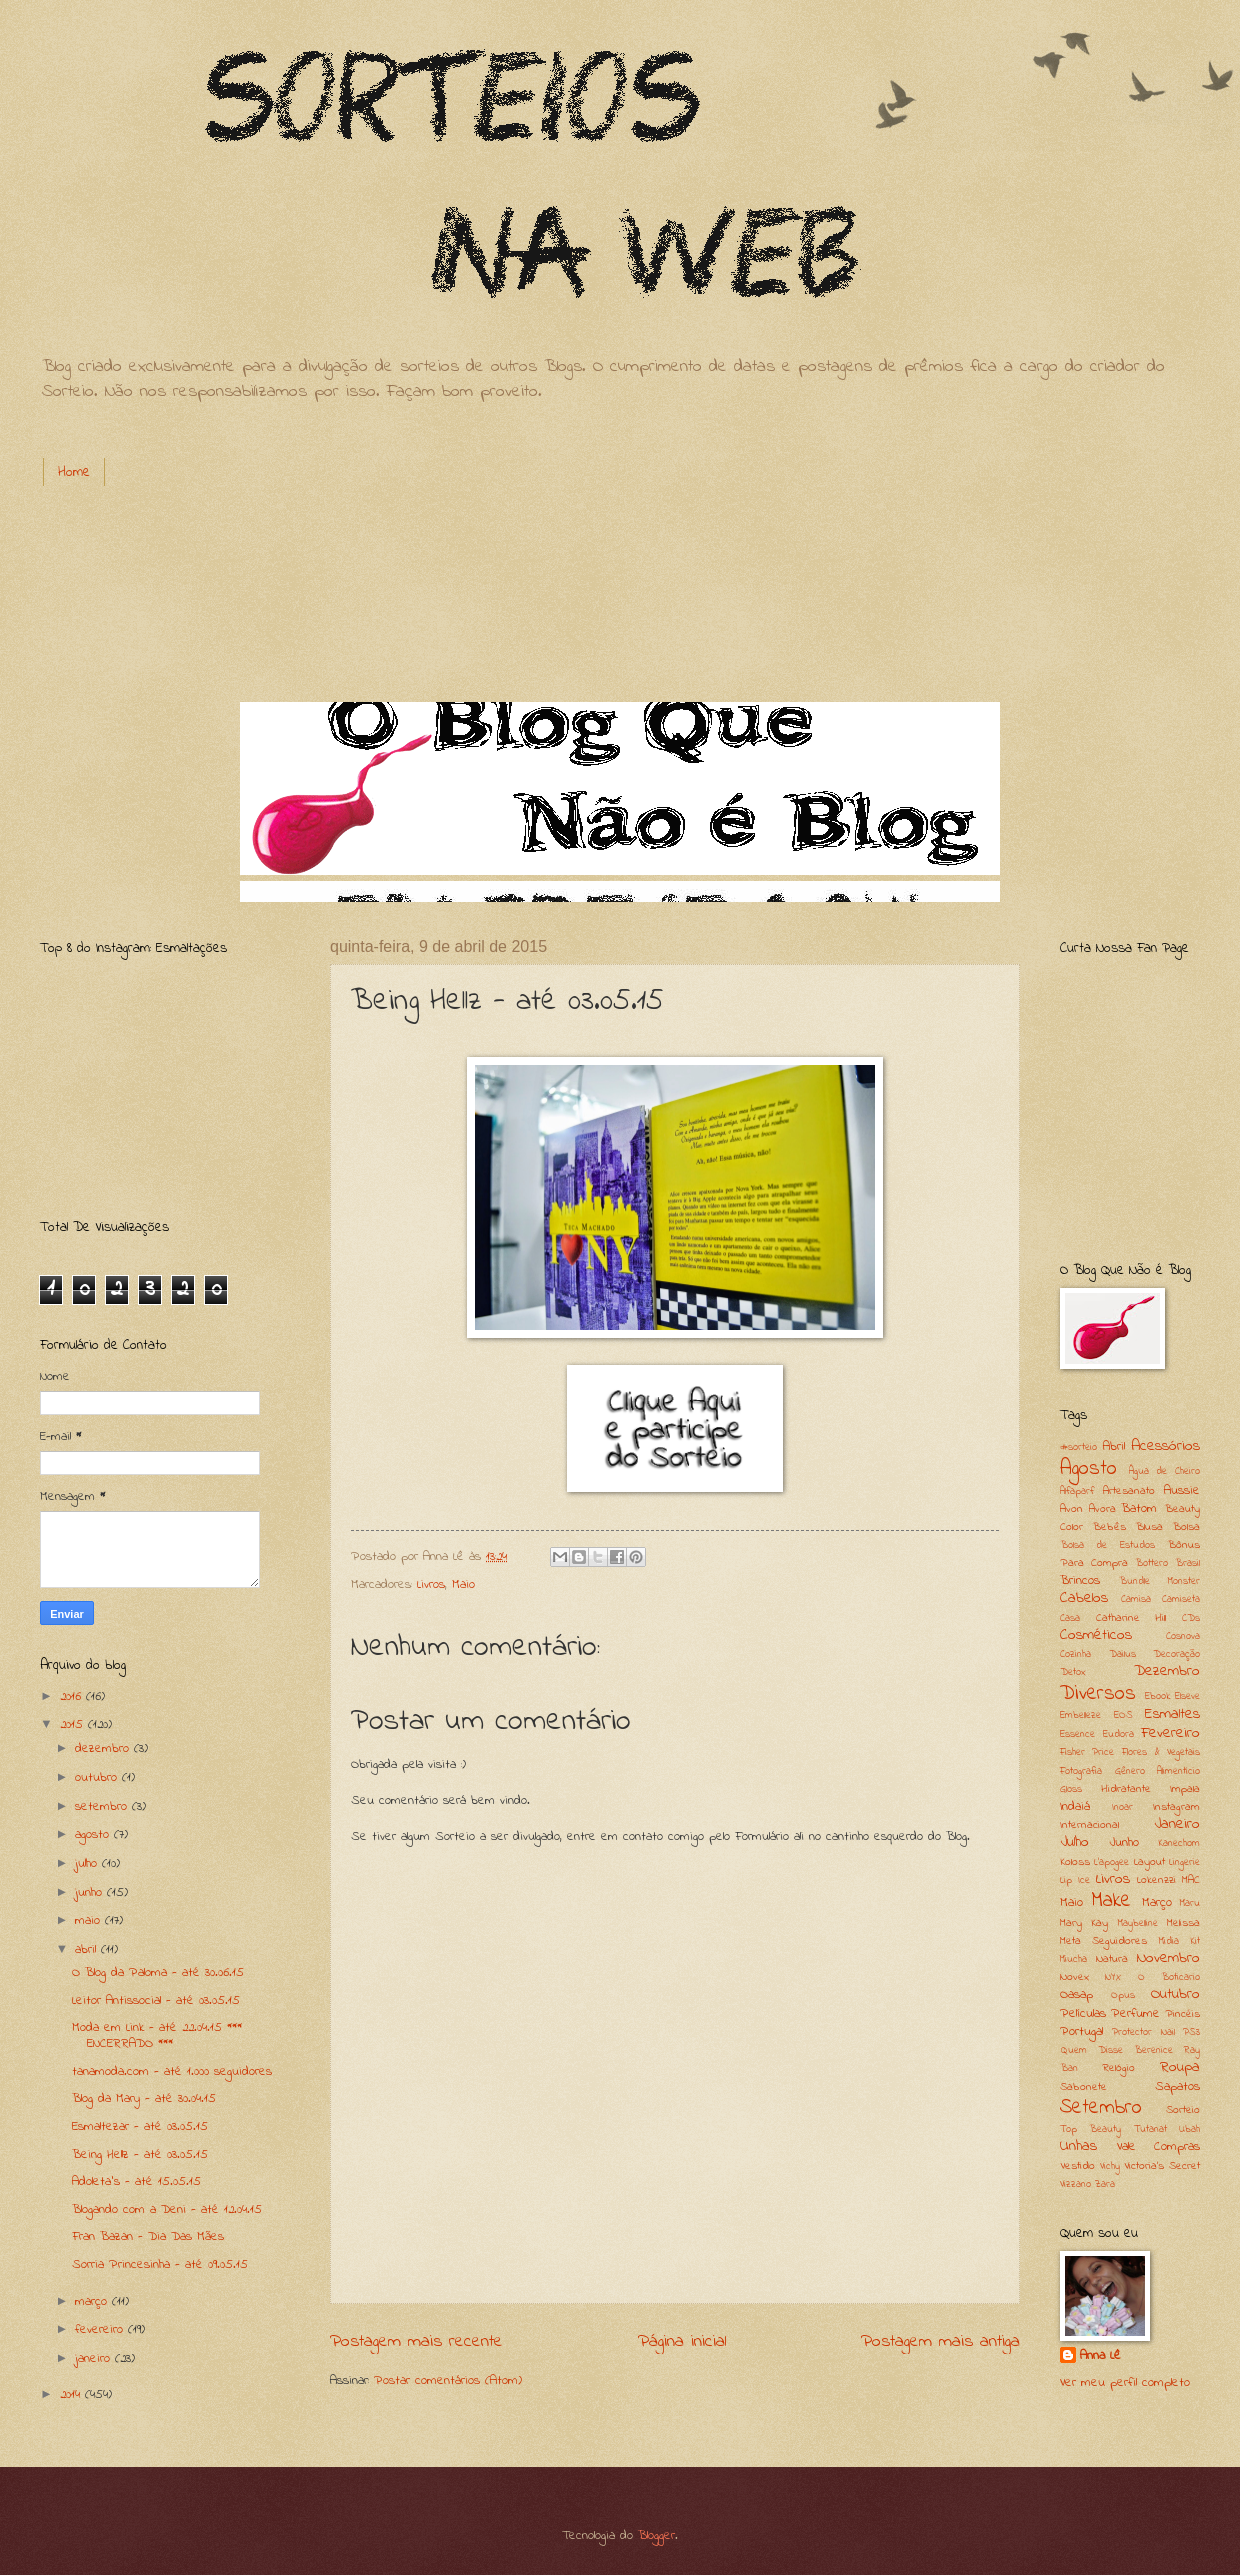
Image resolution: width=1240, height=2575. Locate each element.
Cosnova (1183, 1636)
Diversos (1098, 1694)
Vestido (1077, 2166)
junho (91, 1892)
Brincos (1080, 1580)
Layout (1149, 1862)
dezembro (104, 1748)
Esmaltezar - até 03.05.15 (140, 2126)
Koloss (1075, 1862)
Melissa (1183, 1923)
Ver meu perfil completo (1125, 2382)
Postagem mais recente (416, 2341)
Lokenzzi (1156, 1880)
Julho (1074, 1842)
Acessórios (1165, 1446)
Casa (1070, 1618)
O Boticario (1169, 1977)
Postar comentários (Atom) (448, 2380)
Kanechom (1179, 1843)
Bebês (1109, 1527)
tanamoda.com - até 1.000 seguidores (172, 2071)
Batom (1139, 1508)
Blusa (1149, 1527)
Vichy (1110, 2166)
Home (74, 472)
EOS (1123, 1715)
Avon (1071, 1509)
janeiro (95, 2358)
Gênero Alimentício (1158, 1771)
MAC (1191, 1880)
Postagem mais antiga (940, 2341)
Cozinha (1075, 1654)
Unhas (1078, 2146)
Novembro (1168, 1958)
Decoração (1176, 1654)
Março (1157, 1902)
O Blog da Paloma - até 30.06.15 (158, 1972)
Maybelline (1138, 1923)
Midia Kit (1179, 1941)
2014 (72, 2394)
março (93, 2301)
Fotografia (1081, 1771)
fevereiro (101, 2329)
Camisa (1136, 1599)
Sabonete (1083, 2087)
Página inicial (682, 2341)
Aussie (1182, 1490)
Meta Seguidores (1103, 1941)
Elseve (1187, 1696)
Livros (431, 1584)
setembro (103, 1806)
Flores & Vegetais (1161, 1752)
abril (88, 1949)
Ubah (1189, 2129)
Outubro (1175, 1994)
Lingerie (1184, 1862)
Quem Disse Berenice (1116, 2050)
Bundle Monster (1159, 1581)
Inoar (1122, 1807)
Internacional (1089, 1825)
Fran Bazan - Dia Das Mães (148, 2236)
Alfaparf (1077, 1491)
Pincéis (1182, 2014)
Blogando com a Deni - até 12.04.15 (167, 2209)
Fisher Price (1087, 1752)
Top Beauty (1090, 2129)
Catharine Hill (1131, 1618)
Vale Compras (1159, 2146)
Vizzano (1075, 2184)
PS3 (1191, 2032)
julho (88, 1863)
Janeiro (1177, 1824)
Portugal (1081, 2031)
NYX (1113, 1977)
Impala (1185, 1789)
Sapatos (1177, 2086)
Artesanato (1129, 1491)
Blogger (656, 2535)
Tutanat (1150, 2129)
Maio (463, 1584)
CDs (1191, 1618)
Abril (1114, 1446)
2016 (73, 1696)
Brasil (1187, 1563)
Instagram (1176, 1807)
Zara (1105, 2184)
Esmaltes (1172, 1714)
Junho (1124, 1842)
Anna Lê (1100, 2356)
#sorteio (1078, 1447)
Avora (1102, 1509)
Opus (1123, 1995)
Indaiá (1075, 1806)
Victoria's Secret (1162, 2166)
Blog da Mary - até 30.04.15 (144, 2098)
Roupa (1180, 2067)
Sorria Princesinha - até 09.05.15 (160, 2264)
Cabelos (1084, 1598)
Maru (1190, 1903)
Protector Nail (1143, 2032)
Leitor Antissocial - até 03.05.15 (156, 2000)
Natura (1112, 1959)
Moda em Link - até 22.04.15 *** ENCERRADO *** (157, 2035)
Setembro (1101, 2108)
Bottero (1151, 1563)
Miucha (1073, 1959)
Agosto (1088, 1469)
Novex (1074, 1977)
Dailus (1122, 1654)
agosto (94, 1834)
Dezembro (1167, 1671)
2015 (74, 1724)
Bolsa (1186, 1527)
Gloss (1071, 1789)
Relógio (1119, 2068)
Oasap (1076, 1994)
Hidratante (1126, 1789)
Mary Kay (1084, 1923)
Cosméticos (1096, 1635)
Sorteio (1183, 2110)
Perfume (1135, 2013)
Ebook (1157, 1696)
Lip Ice (1075, 1880)
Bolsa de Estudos (1107, 1545)
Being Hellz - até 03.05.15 (140, 2154)
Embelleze (1080, 1715)
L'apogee (1111, 1862)
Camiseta (1181, 1599)
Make (1111, 1901)
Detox (1073, 1672)
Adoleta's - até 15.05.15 (136, 2181)
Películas (1083, 2013)
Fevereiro (1170, 1733)
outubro (98, 1777)
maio (90, 1920)
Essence (1077, 1734)
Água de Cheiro (1164, 1471)
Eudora (1118, 1734)
